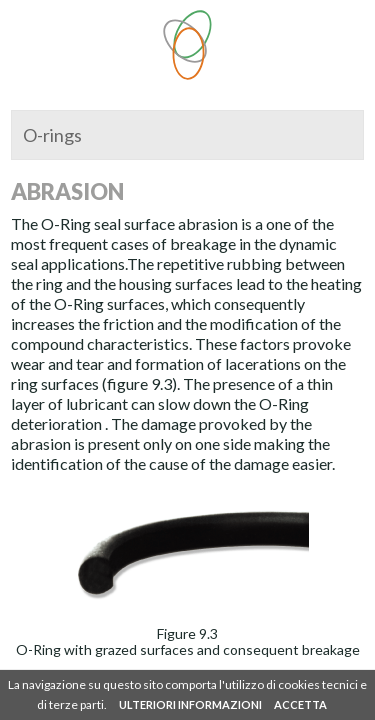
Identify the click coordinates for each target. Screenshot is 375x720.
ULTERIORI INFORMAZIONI (190, 704)
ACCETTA (300, 704)
